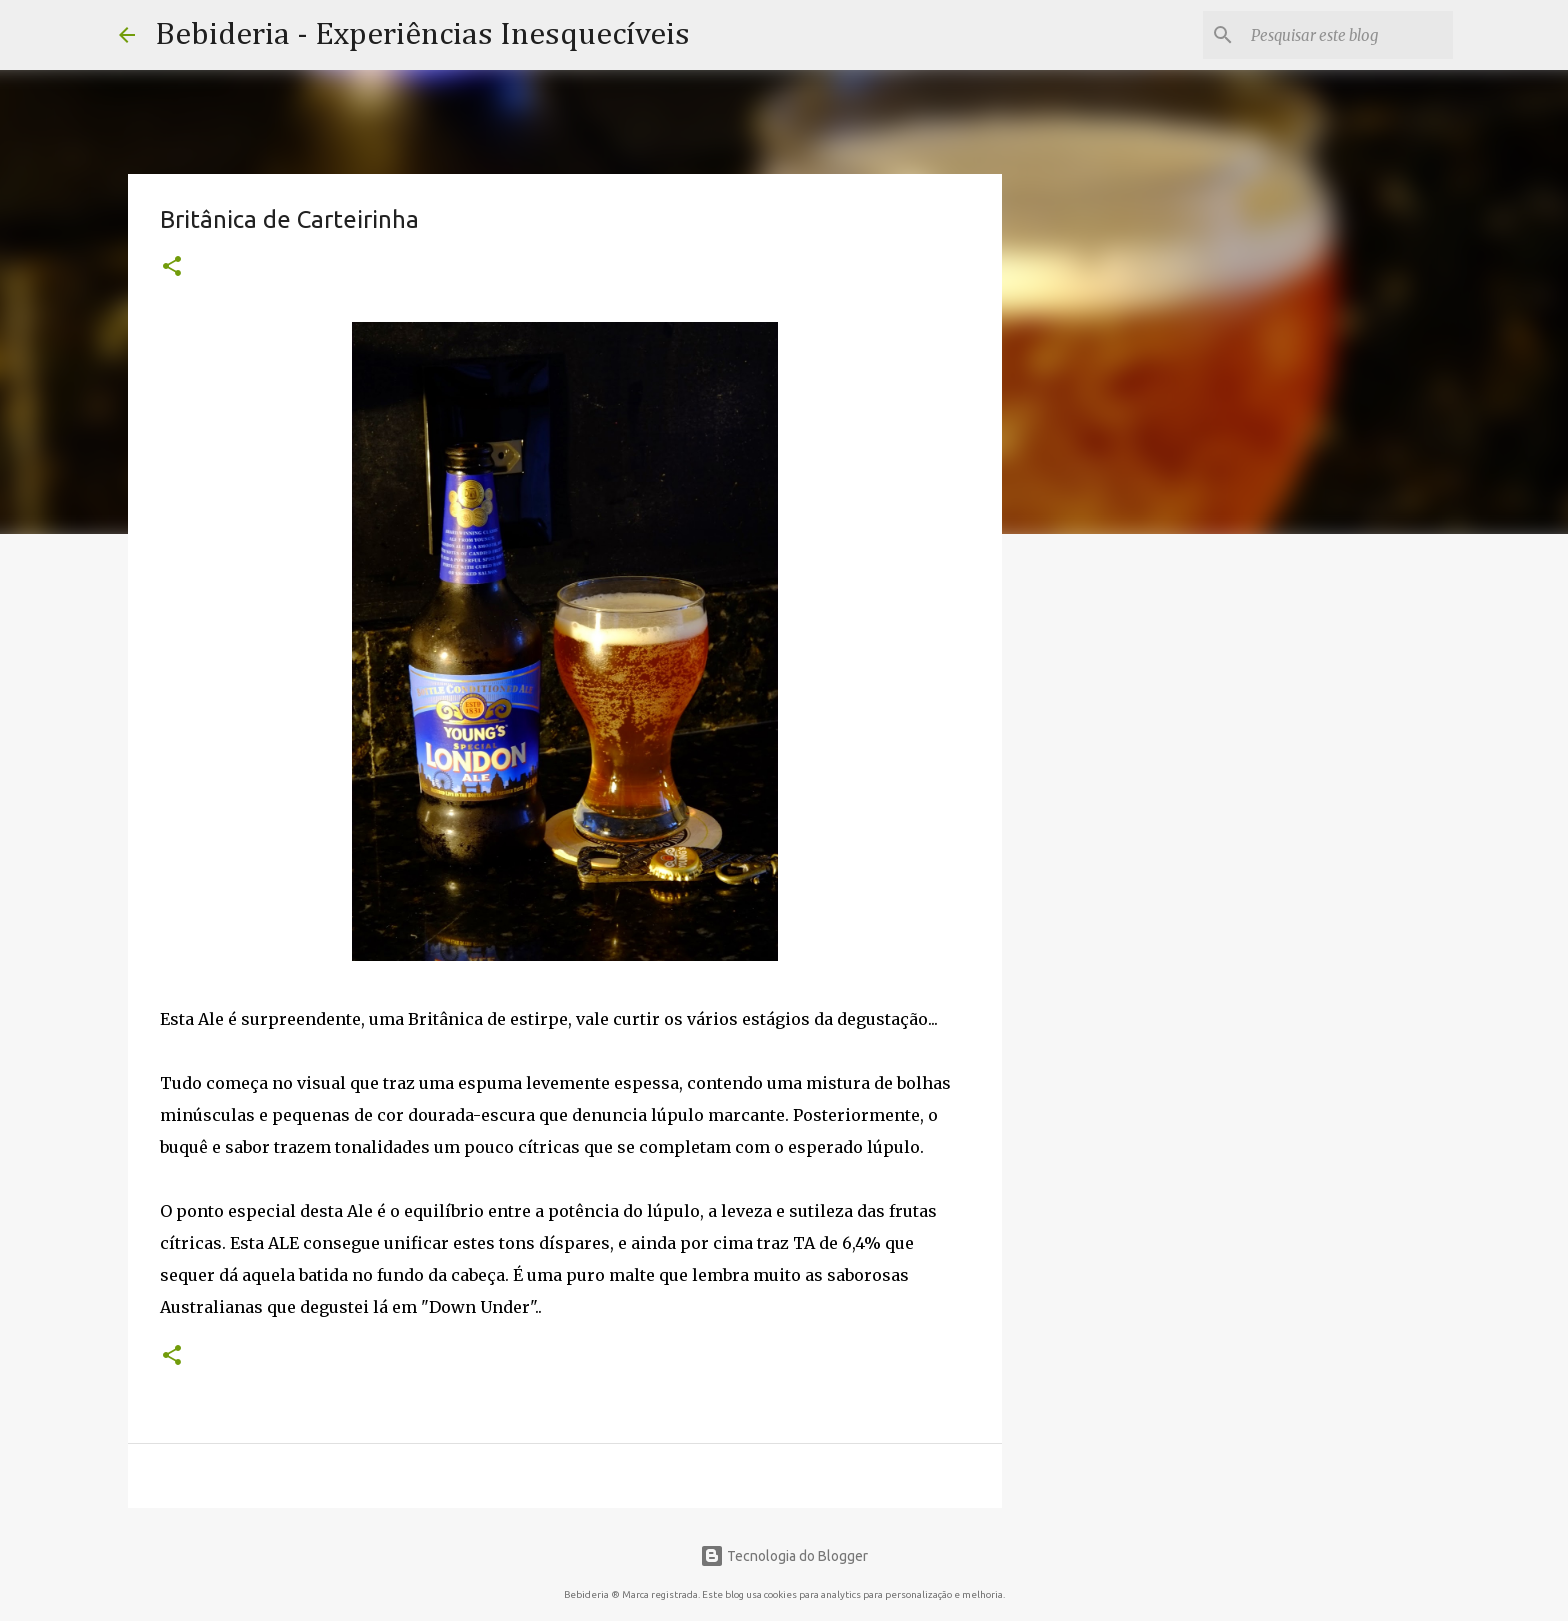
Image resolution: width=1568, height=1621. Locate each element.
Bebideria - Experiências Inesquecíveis (422, 35)
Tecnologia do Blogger (784, 1556)
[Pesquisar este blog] (1348, 35)
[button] (172, 268)
